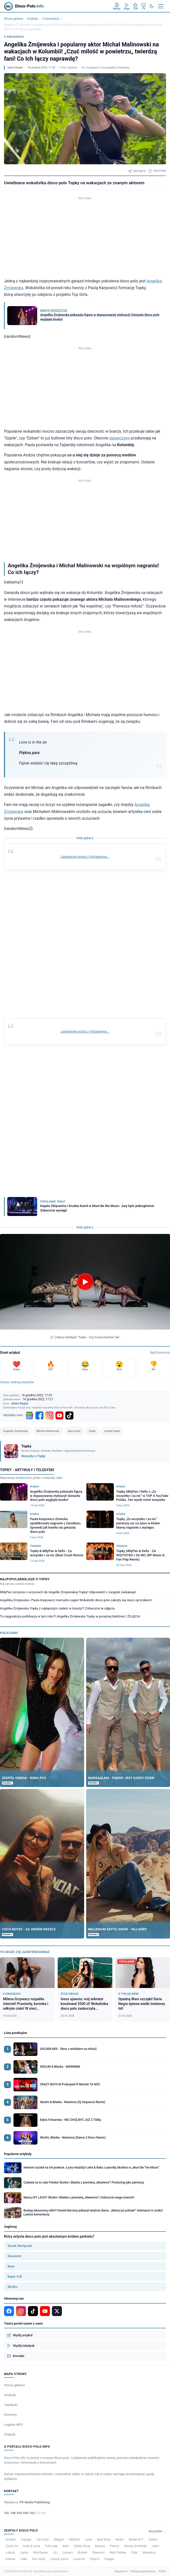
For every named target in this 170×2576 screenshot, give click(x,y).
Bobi (66, 2546)
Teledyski (10, 2405)
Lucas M (79, 2559)
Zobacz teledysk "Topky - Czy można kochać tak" (85, 1337)
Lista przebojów (15, 2033)
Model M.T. (136, 2539)
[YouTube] (59, 1415)
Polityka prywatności (143, 2571)
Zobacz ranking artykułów (17, 1382)
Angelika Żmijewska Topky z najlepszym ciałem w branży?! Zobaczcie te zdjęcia (57, 1608)
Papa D (94, 2559)
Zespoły (9, 2434)
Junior (24, 2552)
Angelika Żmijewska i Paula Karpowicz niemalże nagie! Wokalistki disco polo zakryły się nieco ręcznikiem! (76, 1600)
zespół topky (112, 1431)
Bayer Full (14, 2276)
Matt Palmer (118, 2552)
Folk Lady (51, 2546)
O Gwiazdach (50, 18)
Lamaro (68, 2552)
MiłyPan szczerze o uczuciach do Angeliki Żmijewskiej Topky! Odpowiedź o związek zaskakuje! (68, 1592)
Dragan (109, 2559)
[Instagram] (49, 1415)
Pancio (114, 2546)
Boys (11, 2266)
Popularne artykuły (18, 2154)
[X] (57, 2311)
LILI (55, 2552)
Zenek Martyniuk (19, 2246)
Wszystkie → (157, 2531)
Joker (155, 2546)
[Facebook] (39, 1415)
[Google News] (29, 1415)
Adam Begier (15, 67)
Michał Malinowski (47, 1431)
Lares (88, 2539)
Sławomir (14, 2256)
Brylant (82, 2552)
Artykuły (32, 18)
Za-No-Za (11, 2546)
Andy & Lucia (31, 2546)
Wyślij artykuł (19, 2335)
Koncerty (10, 2414)
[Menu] (161, 6)
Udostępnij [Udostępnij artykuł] (137, 171)
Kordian (10, 2539)
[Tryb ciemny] (152, 6)
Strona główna (13, 18)
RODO (162, 2571)
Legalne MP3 (13, 2424)
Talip (134, 2552)
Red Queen (40, 2552)
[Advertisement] (85, 236)
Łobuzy (10, 2552)
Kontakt (15, 2356)
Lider (23, 2559)
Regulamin (121, 2571)
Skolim (12, 2287)
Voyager (26, 2539)
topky (92, 1431)
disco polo (74, 1431)
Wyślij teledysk (20, 2346)
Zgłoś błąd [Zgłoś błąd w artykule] (157, 171)
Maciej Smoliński (135, 2546)
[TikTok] (69, 1415)
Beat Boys (104, 2539)
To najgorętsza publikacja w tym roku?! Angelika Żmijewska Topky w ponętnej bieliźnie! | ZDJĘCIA (70, 1616)
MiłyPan (74, 2539)
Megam (59, 2539)
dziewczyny (119, 438)
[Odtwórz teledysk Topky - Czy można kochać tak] (85, 1281)
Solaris (153, 2539)
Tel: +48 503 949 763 (25, 2513)
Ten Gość (42, 2539)
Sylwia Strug (82, 2546)
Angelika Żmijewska (15, 1431)
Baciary (100, 2546)
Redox (120, 2539)
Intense (10, 2559)
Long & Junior (59, 2559)
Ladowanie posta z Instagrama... (84, 857)
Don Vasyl (38, 2559)
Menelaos (149, 2552)
